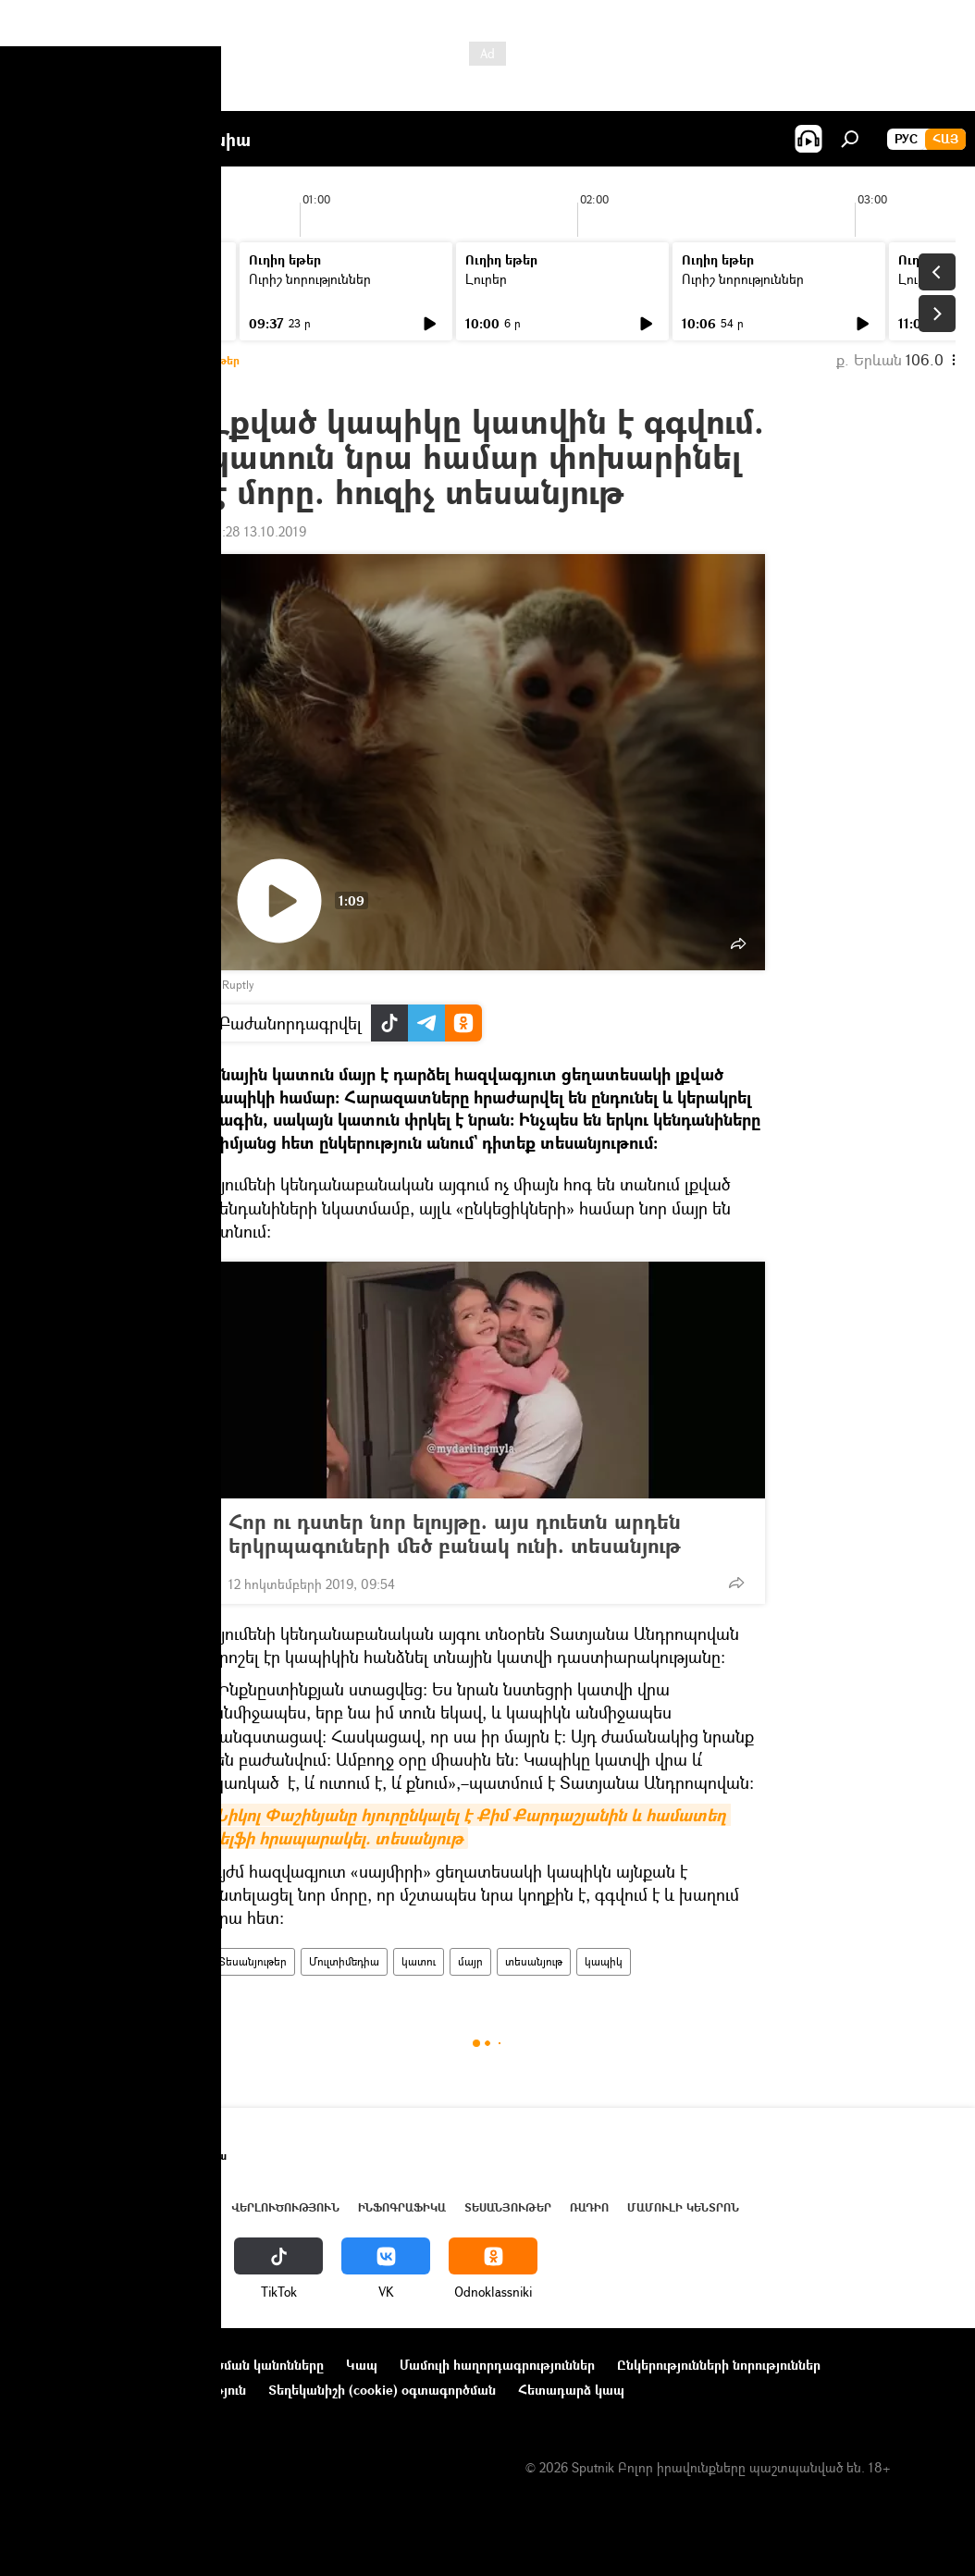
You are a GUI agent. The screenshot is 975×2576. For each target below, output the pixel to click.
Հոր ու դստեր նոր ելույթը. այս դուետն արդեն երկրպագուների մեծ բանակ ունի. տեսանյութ (473, 1534)
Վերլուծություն (285, 2207)
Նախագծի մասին (74, 2364)
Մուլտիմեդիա (344, 1961)
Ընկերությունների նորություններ (719, 2364)
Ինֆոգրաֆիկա (402, 2207)
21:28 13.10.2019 (258, 531)
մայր (470, 1961)
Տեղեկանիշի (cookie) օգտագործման (382, 2389)
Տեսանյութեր (252, 1961)
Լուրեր (53, 279)
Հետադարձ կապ (571, 2389)
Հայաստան (112, 2207)
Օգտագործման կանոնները (238, 2364)
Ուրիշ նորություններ (310, 279)
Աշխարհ (188, 2207)
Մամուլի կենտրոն (683, 2207)
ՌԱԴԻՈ (589, 2207)
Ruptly (237, 984)
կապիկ (604, 1961)
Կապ (361, 2364)
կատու (418, 1961)
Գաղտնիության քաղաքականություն (132, 2389)
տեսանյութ (533, 1961)
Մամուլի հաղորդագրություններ (497, 2364)
